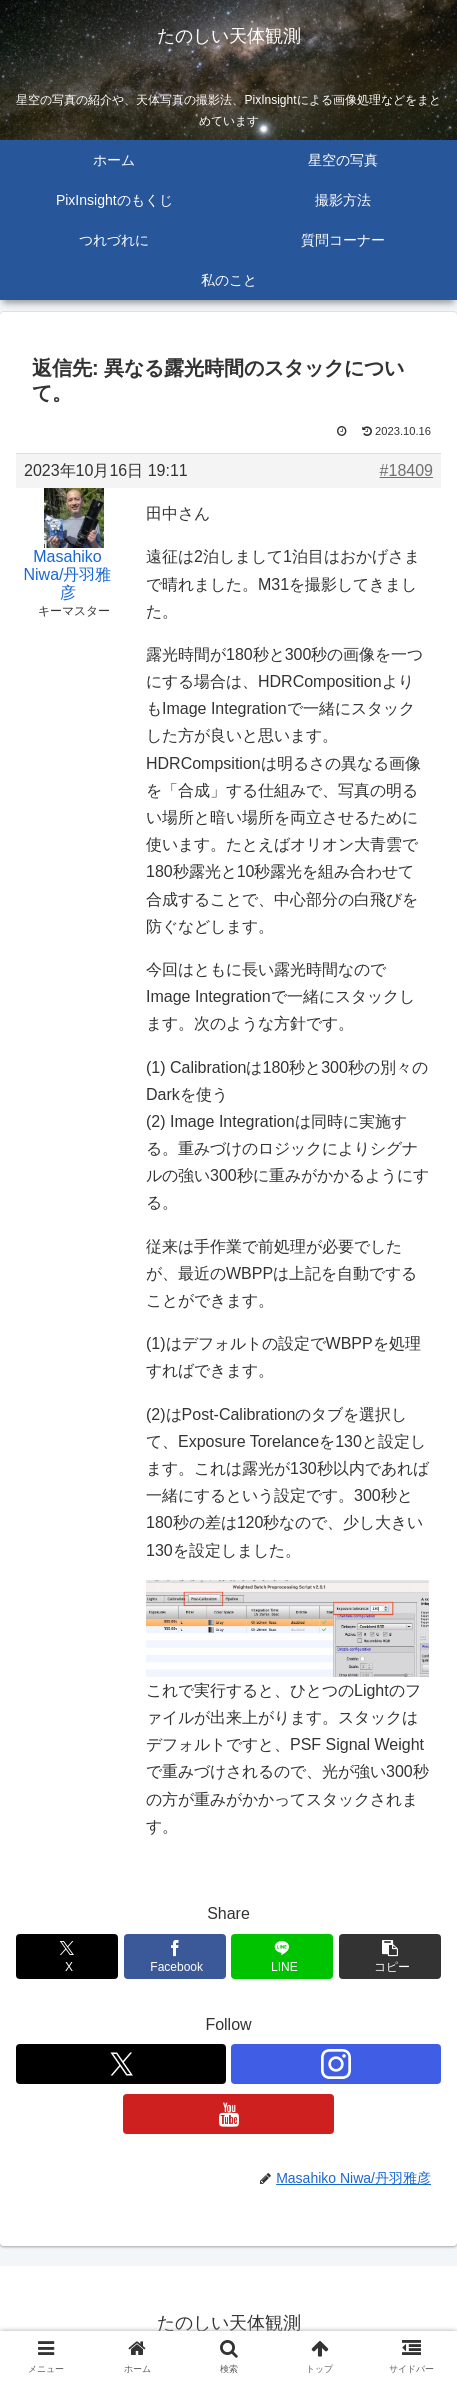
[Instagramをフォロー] (336, 2064)
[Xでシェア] (67, 1956)
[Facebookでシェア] (175, 1956)
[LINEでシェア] (282, 1956)
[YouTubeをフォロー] (228, 2114)
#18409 (406, 470)
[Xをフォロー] (121, 2064)
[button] (390, 1956)
